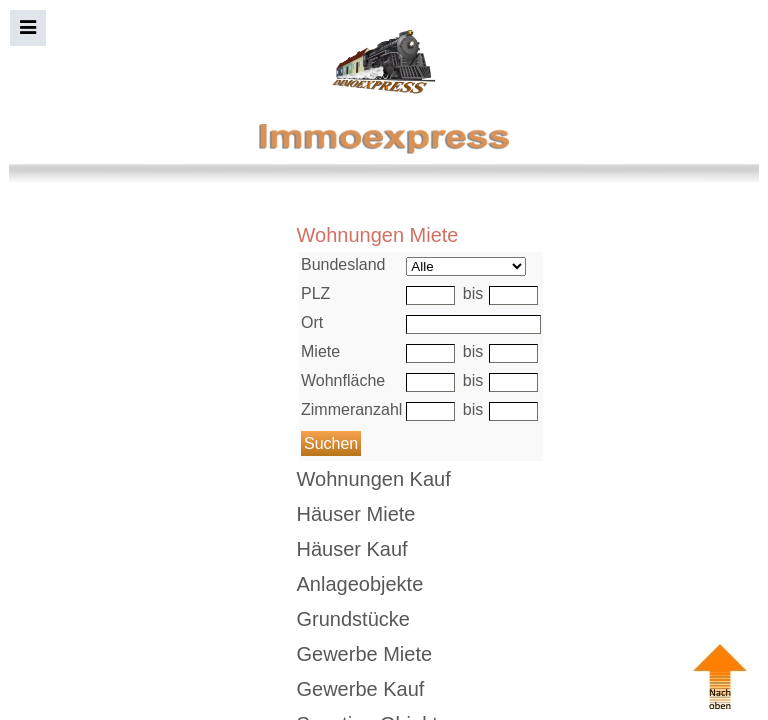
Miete (320, 351)
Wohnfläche (343, 380)
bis (473, 293)
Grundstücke (353, 619)
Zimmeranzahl (351, 409)
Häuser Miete (356, 514)
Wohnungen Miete (378, 235)
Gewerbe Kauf (361, 689)
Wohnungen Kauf (374, 479)
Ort (312, 322)
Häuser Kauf (352, 549)
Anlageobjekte (360, 584)
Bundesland (343, 264)
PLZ (315, 293)
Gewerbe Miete (365, 654)
